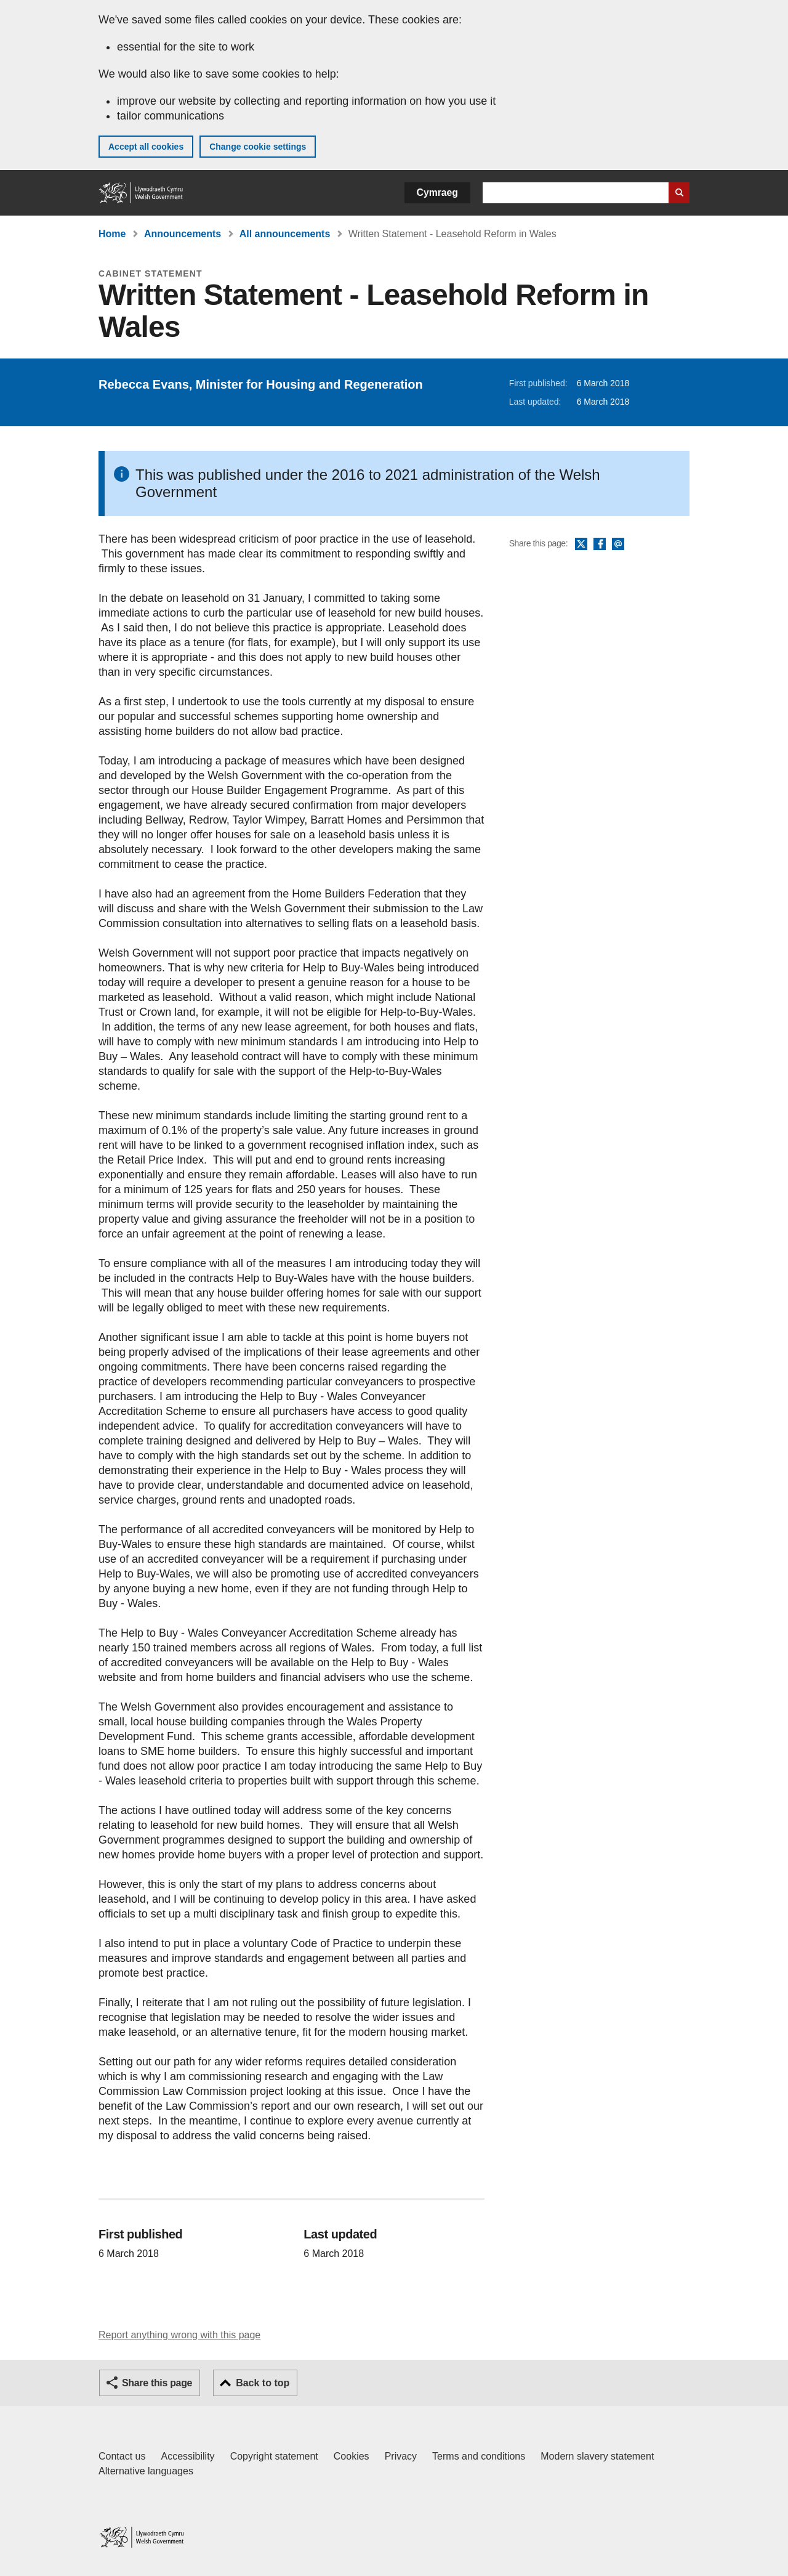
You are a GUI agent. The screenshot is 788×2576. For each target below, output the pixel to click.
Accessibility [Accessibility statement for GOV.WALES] (187, 2456)
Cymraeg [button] (437, 192)
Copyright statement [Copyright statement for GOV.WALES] (274, 2456)
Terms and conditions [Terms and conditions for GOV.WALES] (478, 2456)
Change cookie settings (257, 147)
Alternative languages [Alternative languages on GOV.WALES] (145, 2471)
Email (618, 544)
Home (112, 234)
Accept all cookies (145, 147)
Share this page (157, 2383)
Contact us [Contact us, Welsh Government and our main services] (121, 2456)
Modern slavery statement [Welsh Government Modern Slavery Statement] (597, 2456)
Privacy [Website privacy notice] (401, 2456)
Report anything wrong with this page (179, 2335)
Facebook (599, 544)
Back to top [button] (262, 2383)
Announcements (182, 234)
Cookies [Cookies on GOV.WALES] (351, 2456)
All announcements (285, 234)
